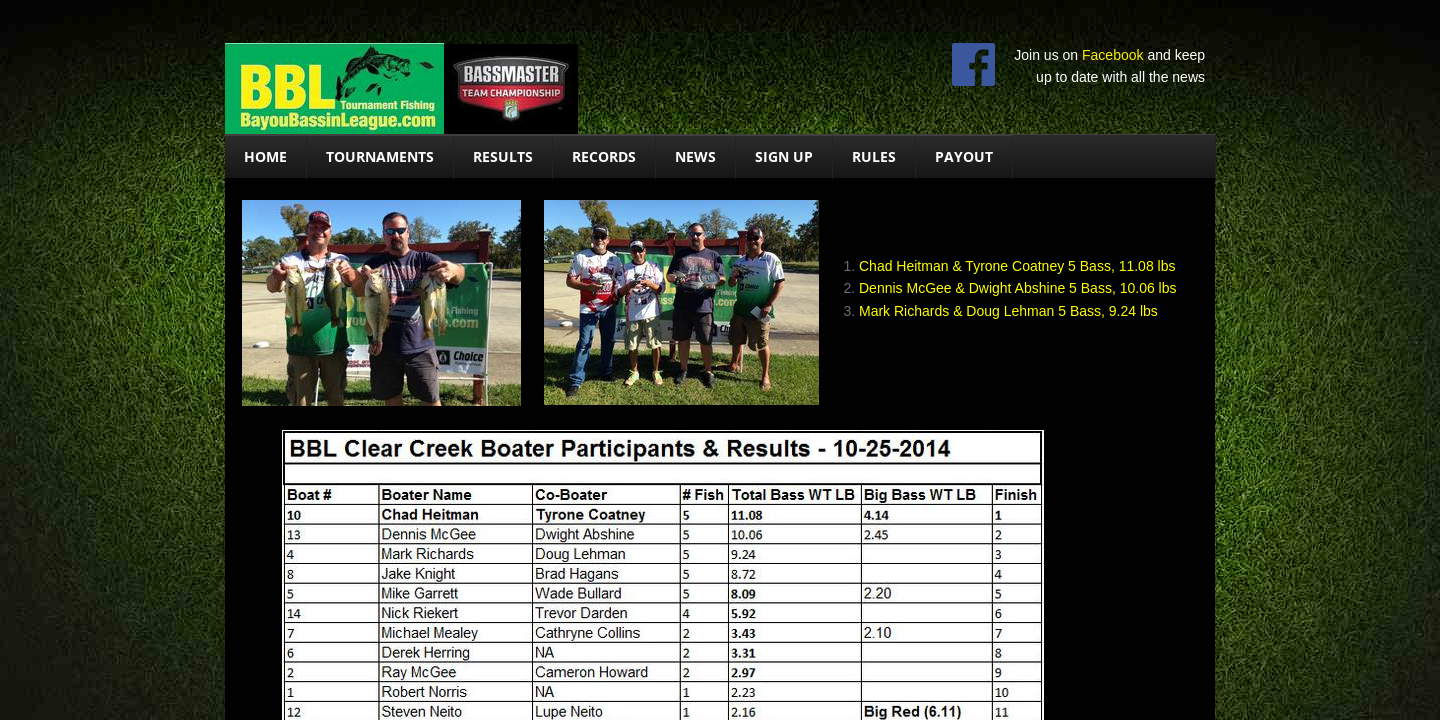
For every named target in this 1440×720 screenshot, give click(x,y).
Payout (964, 156)
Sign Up (784, 156)
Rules (874, 156)
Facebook (1112, 55)
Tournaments (380, 156)
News (695, 156)
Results (503, 156)
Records (604, 156)
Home (265, 156)
